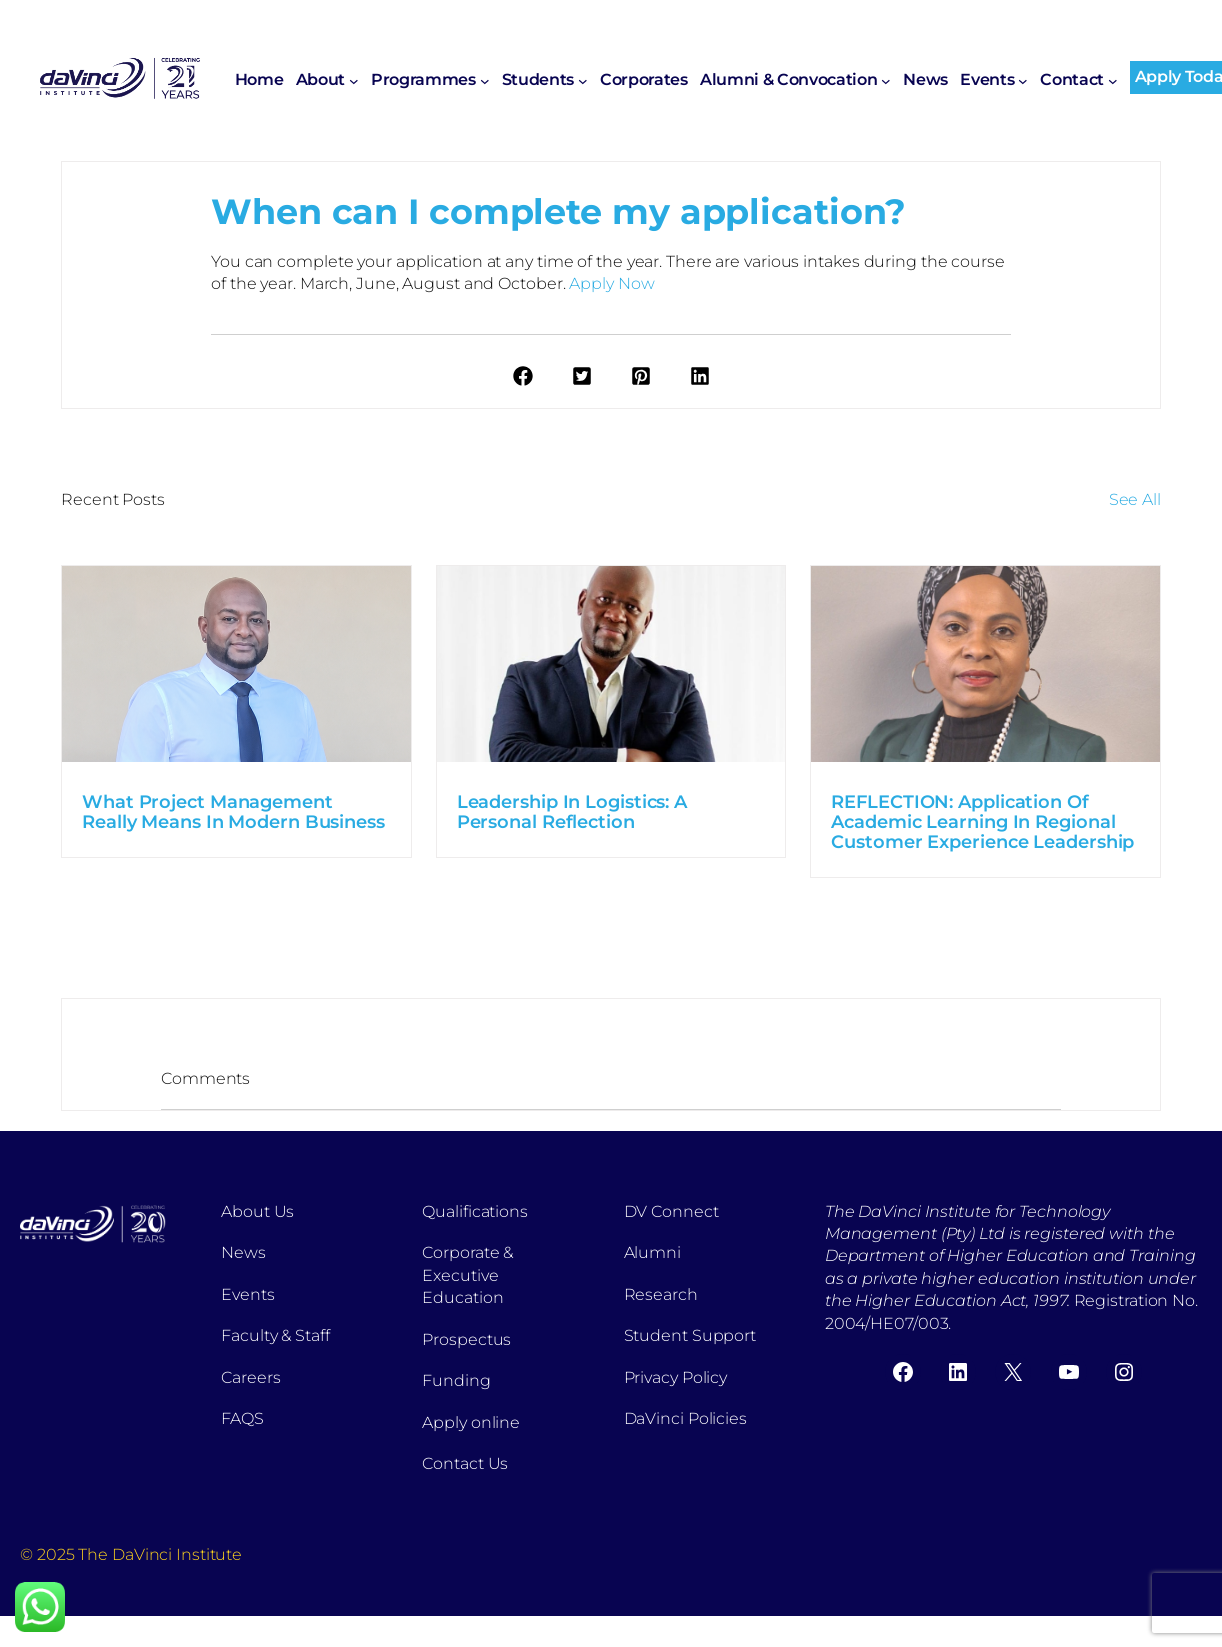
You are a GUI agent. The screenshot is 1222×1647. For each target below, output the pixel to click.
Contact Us (465, 1463)
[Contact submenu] (1113, 81)
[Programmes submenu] (485, 81)
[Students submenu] (583, 81)
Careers (250, 1377)
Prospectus (466, 1339)
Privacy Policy (676, 1377)
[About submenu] (354, 81)
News (243, 1252)
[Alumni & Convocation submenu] (886, 81)
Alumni (652, 1252)
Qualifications (475, 1211)
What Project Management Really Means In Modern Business (233, 812)
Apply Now (611, 283)
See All (1135, 499)
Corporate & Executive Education (467, 1275)
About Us (257, 1211)
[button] (523, 376)
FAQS (242, 1418)
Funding (456, 1380)
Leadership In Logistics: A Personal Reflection (572, 812)
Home (259, 79)
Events (247, 1294)
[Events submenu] (1023, 81)
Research (661, 1294)
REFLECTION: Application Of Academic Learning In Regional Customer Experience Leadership (982, 822)
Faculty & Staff (275, 1335)
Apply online (471, 1422)
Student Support (690, 1335)
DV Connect (671, 1211)
